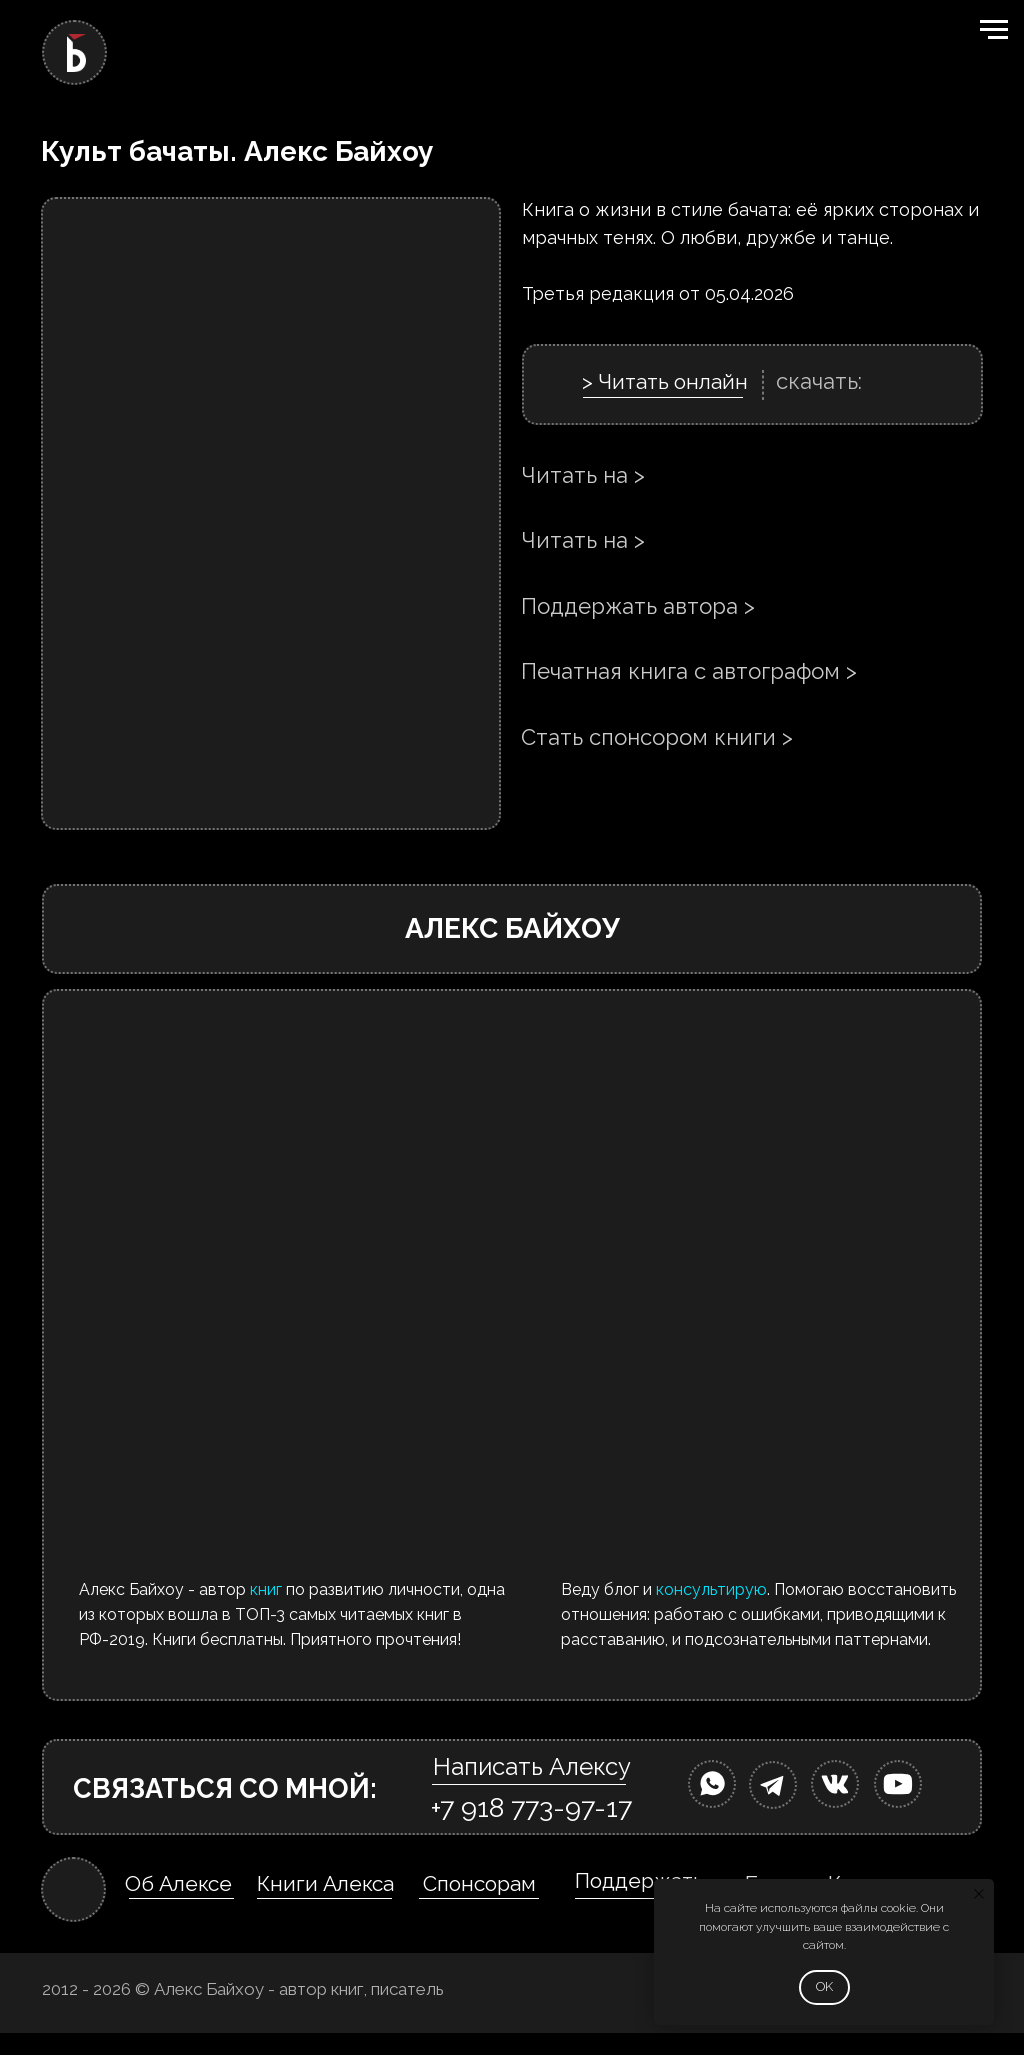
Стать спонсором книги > (657, 737)
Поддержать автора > (638, 606)
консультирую (711, 1589)
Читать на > (583, 475)
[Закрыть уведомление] (979, 1894)
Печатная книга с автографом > (689, 671)
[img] (712, 1784)
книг (266, 1589)
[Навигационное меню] (994, 30)
